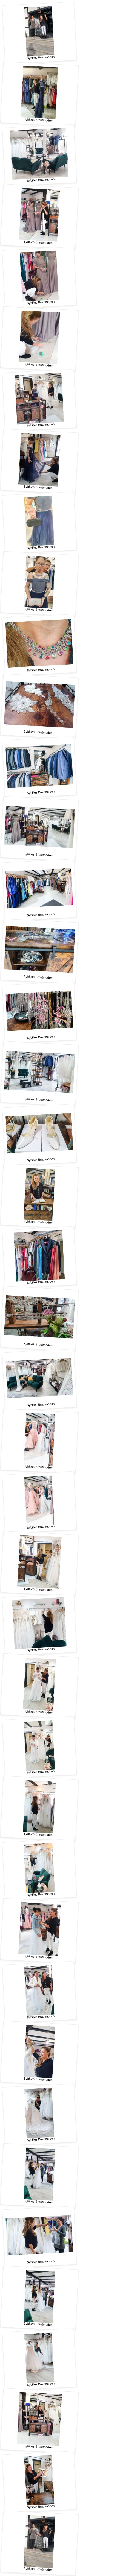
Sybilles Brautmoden (39, 32)
